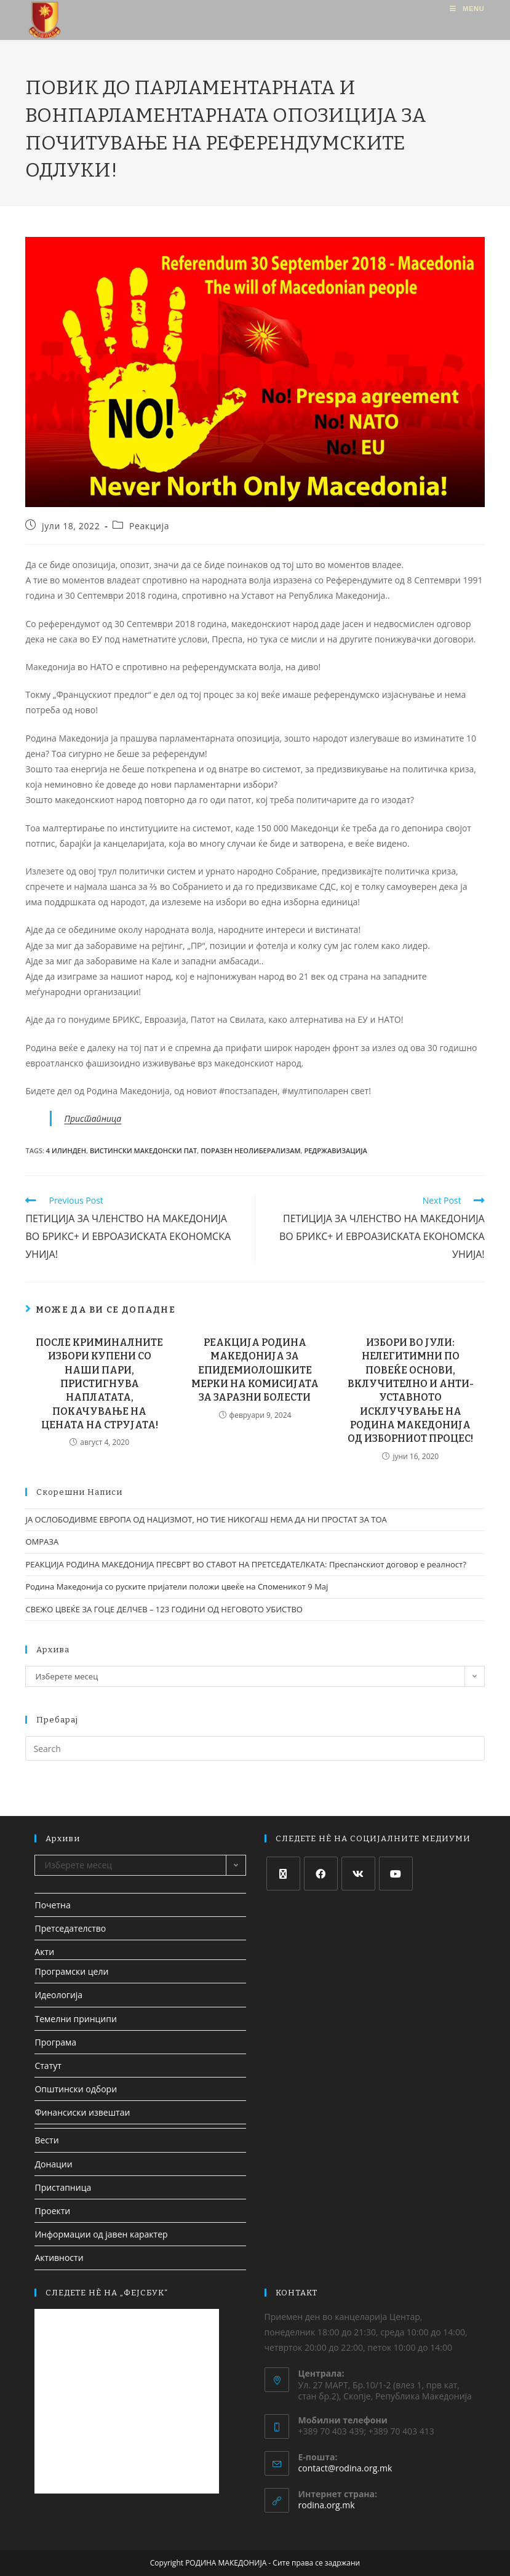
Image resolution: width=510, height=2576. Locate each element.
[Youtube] (396, 1873)
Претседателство (70, 1928)
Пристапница (92, 1118)
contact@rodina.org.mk (345, 2468)
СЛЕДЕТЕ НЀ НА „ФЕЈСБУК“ (107, 2292)
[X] (283, 1873)
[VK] (358, 1873)
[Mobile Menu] (467, 8)
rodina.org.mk (326, 2505)
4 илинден (66, 1150)
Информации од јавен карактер (100, 2234)
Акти (44, 1952)
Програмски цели (71, 1971)
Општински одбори (75, 2089)
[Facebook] (321, 1873)
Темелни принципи (75, 2019)
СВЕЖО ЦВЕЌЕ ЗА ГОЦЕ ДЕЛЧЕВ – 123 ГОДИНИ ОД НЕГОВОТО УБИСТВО (163, 1609)
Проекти (52, 2211)
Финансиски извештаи (82, 2112)
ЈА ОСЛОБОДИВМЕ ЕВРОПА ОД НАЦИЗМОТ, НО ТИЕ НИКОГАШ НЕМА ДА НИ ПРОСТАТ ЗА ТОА (205, 1519)
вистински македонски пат (143, 1150)
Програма (55, 2042)
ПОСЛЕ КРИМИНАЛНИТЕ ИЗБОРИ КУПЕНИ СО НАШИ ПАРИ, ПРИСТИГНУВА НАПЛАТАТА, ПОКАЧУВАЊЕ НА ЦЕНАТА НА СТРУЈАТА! (99, 1384)
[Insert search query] (254, 1748)
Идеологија (58, 1995)
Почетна (52, 1905)
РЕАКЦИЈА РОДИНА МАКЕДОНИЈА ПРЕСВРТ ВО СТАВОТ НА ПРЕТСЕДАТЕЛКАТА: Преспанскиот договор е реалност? (245, 1564)
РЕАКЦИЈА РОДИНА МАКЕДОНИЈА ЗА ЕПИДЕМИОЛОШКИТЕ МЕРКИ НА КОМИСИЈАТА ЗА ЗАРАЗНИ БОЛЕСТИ (255, 1370)
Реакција (149, 526)
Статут (47, 2065)
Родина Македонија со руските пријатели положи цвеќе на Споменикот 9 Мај (176, 1586)
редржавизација (335, 1150)
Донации (53, 2164)
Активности (58, 2257)
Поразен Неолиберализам (250, 1150)
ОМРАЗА (41, 1541)
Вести (46, 2140)
